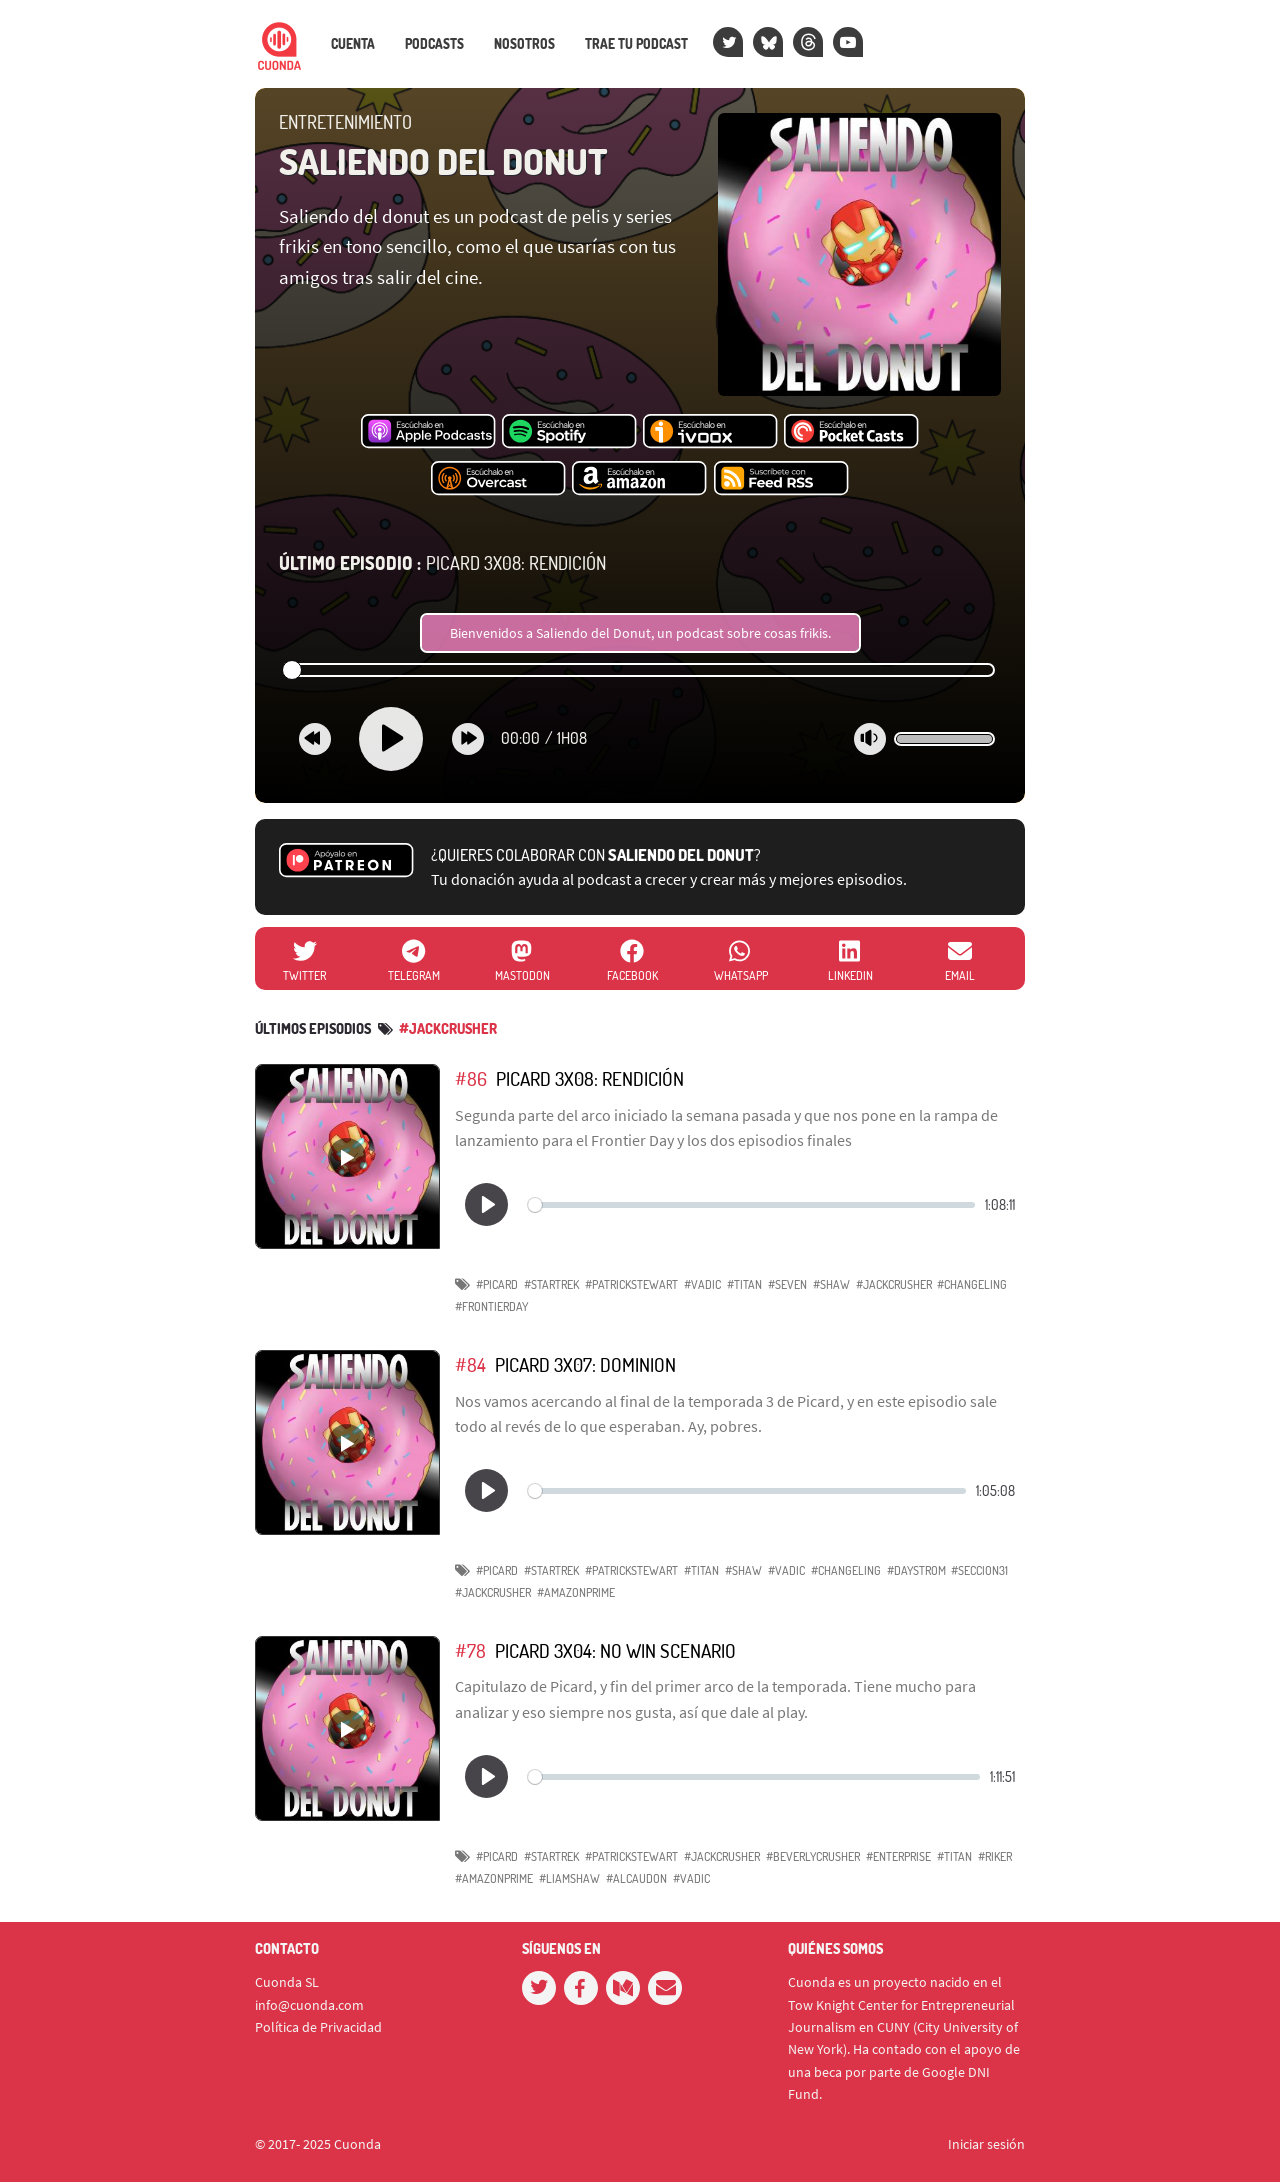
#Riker (995, 1856)
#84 (470, 1364)
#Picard (497, 1284)
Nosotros (524, 44)
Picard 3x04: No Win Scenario (615, 1650)
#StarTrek (551, 1284)
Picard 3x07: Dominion (585, 1364)
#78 (470, 1650)
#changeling (972, 1284)
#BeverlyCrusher (813, 1856)
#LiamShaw (569, 1878)
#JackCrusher (448, 1028)
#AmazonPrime (576, 1592)
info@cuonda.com (309, 2005)
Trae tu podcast (636, 44)
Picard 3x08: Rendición (442, 563)
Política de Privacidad (318, 2027)
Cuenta (353, 44)
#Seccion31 (979, 1570)
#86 (471, 1078)
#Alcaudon (636, 1878)
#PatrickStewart (631, 1284)
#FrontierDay (491, 1306)
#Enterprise (898, 1856)
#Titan (744, 1284)
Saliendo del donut (443, 161)
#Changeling (846, 1570)
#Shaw (831, 1284)
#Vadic (702, 1284)
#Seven (787, 1284)
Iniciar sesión (986, 2144)
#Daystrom (916, 1570)
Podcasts (434, 44)
